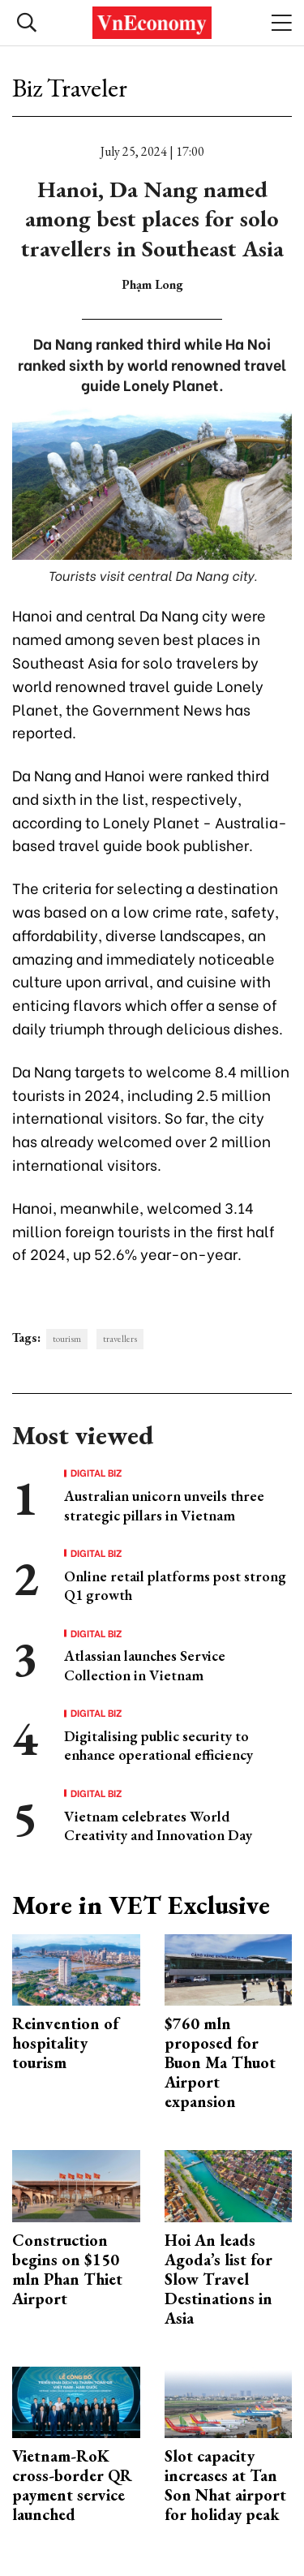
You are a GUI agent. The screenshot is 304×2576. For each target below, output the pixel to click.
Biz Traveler (69, 88)
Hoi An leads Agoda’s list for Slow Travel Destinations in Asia (218, 2279)
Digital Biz (96, 1472)
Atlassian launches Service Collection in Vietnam (144, 1665)
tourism (67, 1338)
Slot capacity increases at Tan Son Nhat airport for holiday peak (225, 2485)
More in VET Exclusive (141, 1905)
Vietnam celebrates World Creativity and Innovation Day (158, 1825)
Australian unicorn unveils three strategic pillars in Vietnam (164, 1505)
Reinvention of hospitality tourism (65, 2043)
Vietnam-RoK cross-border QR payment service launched (72, 2485)
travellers (120, 1338)
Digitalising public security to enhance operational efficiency (158, 1745)
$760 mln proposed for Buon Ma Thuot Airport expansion (220, 2062)
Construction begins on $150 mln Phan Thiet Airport (67, 2269)
